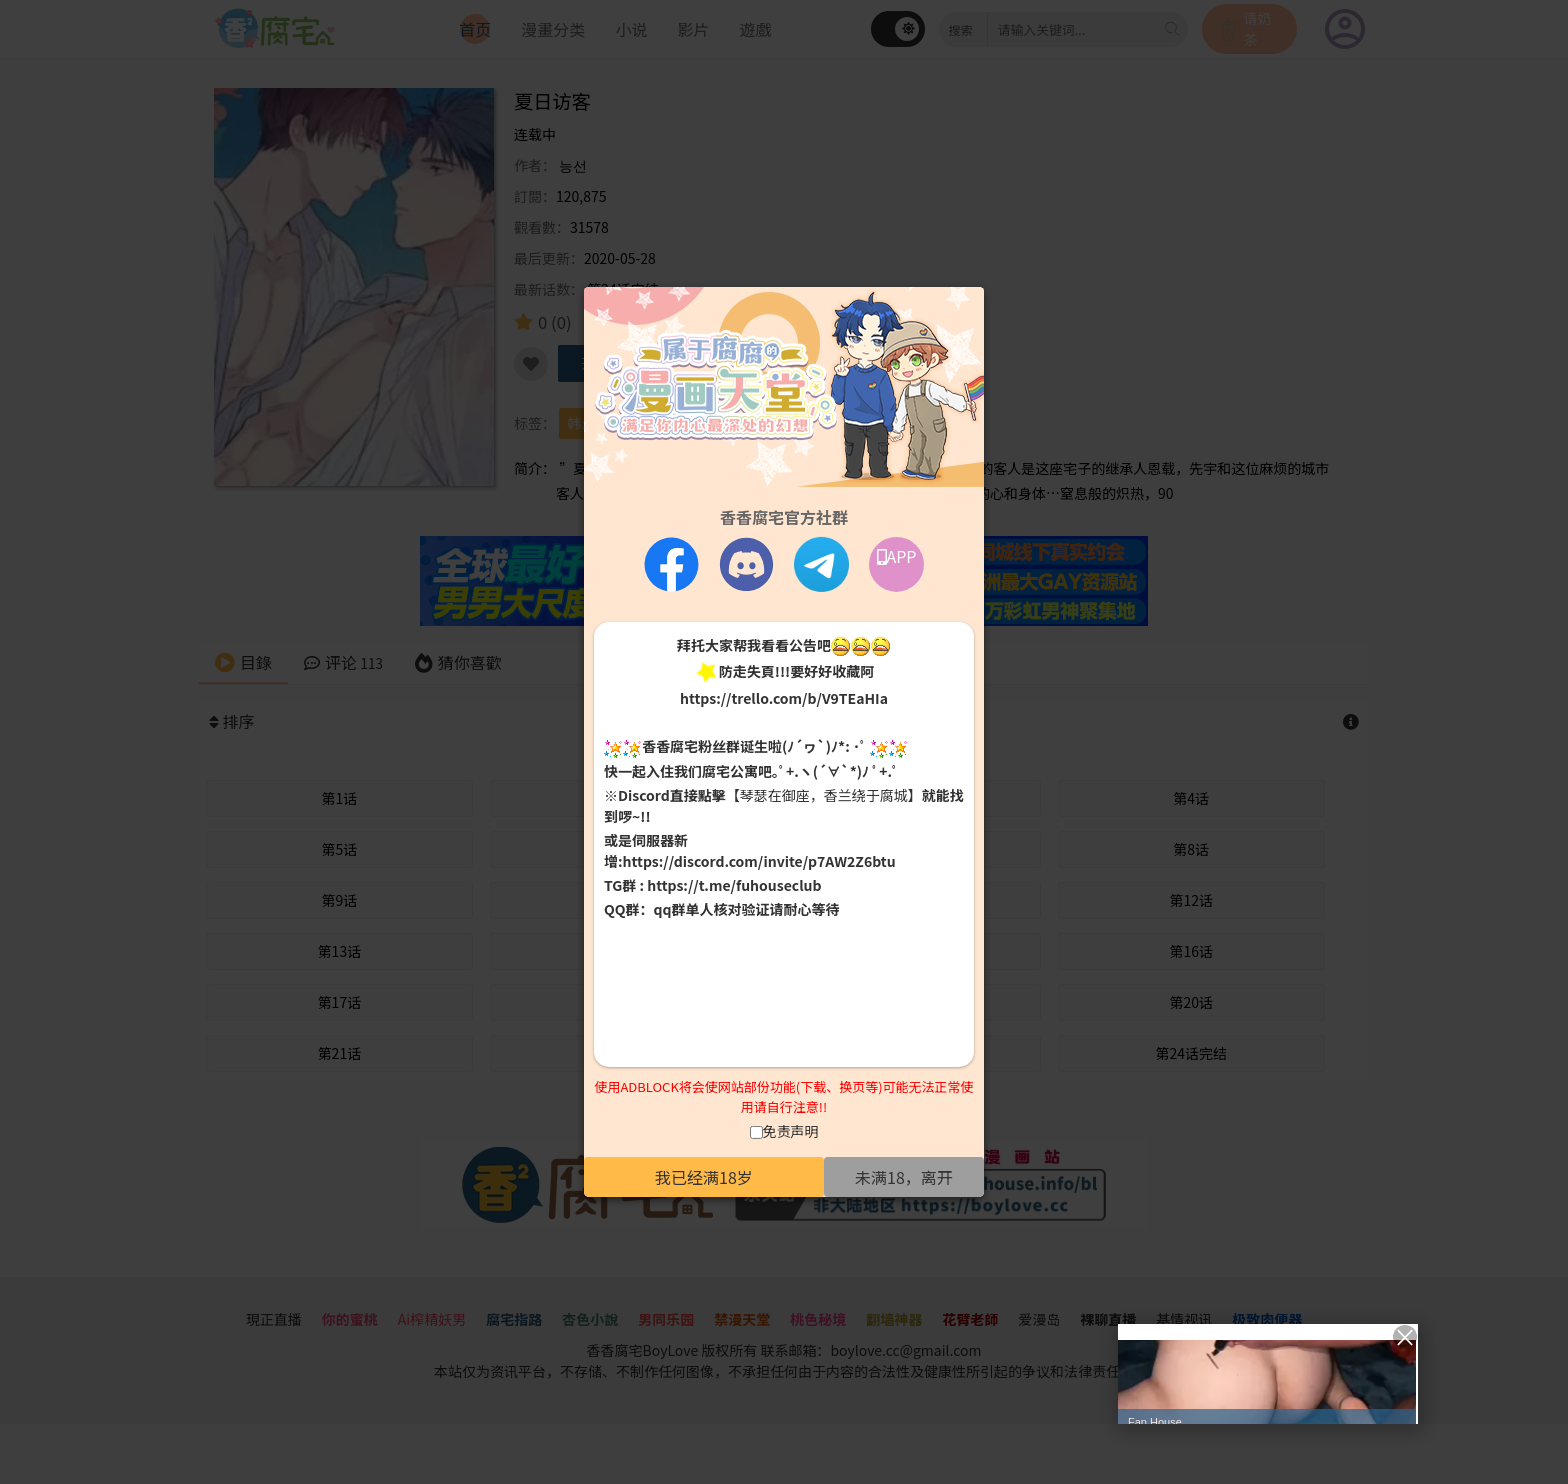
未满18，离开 (904, 1177)
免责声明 (791, 1131)
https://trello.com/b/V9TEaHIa (784, 698)
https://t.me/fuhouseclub (734, 885)
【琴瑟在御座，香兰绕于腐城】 (824, 795)
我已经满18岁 (704, 1177)
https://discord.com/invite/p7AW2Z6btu (759, 861)
